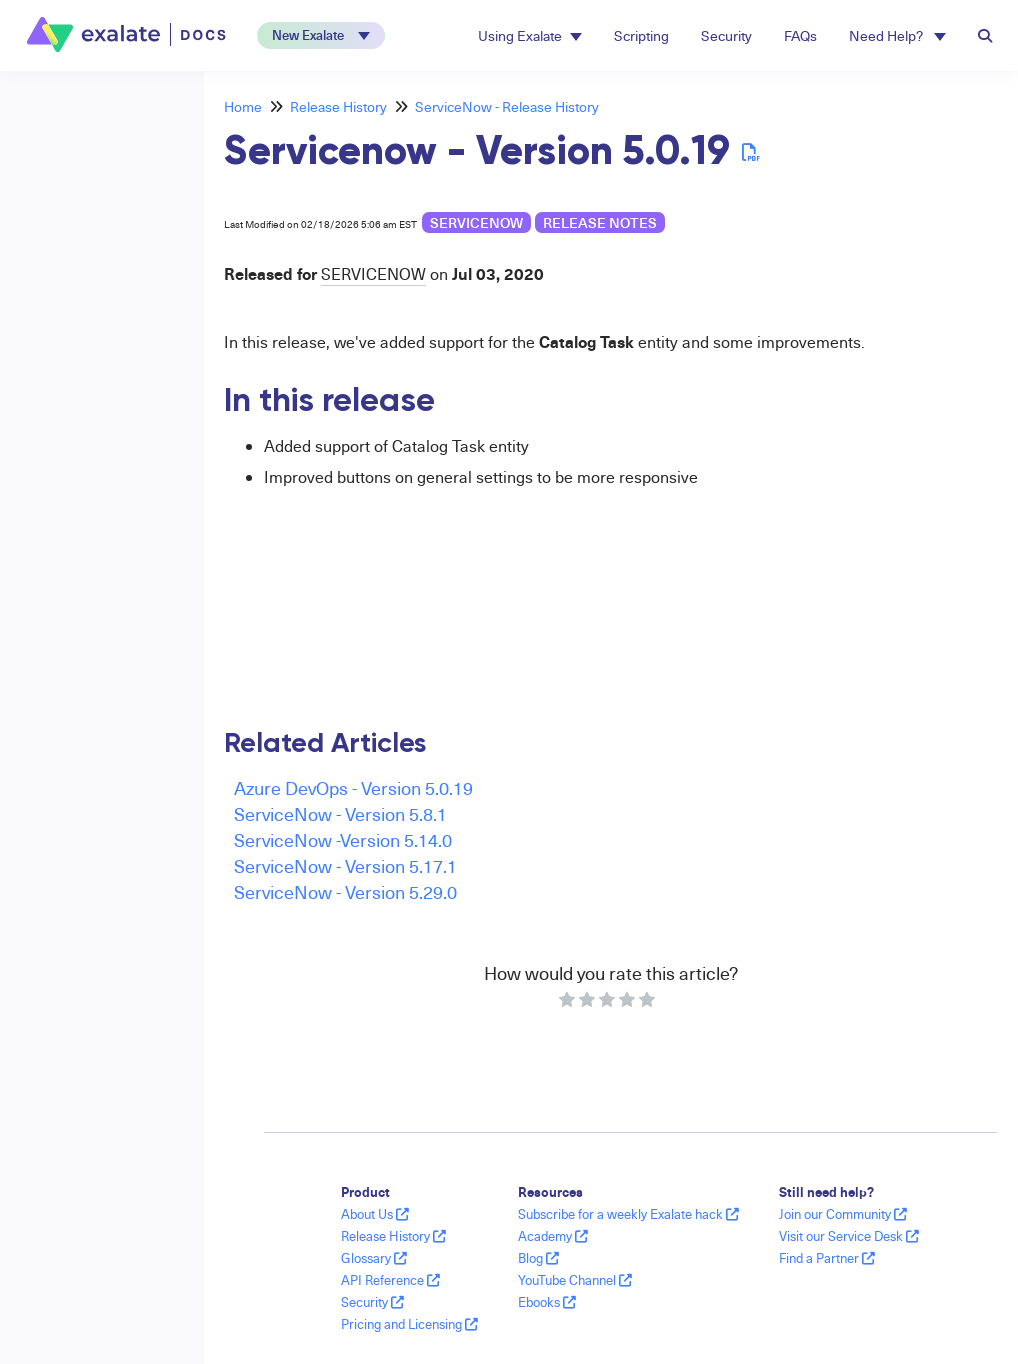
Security (726, 35)
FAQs (800, 35)
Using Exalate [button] (530, 35)
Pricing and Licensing (409, 1324)
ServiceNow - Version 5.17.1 (345, 865)
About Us (375, 1214)
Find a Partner (827, 1258)
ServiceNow (476, 222)
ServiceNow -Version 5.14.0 (343, 839)
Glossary (374, 1258)
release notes (600, 222)
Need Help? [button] (897, 35)
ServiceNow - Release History (507, 106)
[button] (321, 35)
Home (243, 106)
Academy (553, 1236)
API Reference (390, 1280)
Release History (338, 106)
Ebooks (547, 1302)
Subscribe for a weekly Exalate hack (628, 1214)
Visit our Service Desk (849, 1236)
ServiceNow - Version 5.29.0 (345, 891)
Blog (538, 1258)
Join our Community (843, 1214)
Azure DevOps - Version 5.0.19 (353, 787)
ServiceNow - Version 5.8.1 (340, 813)
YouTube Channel (575, 1280)
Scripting (641, 35)
